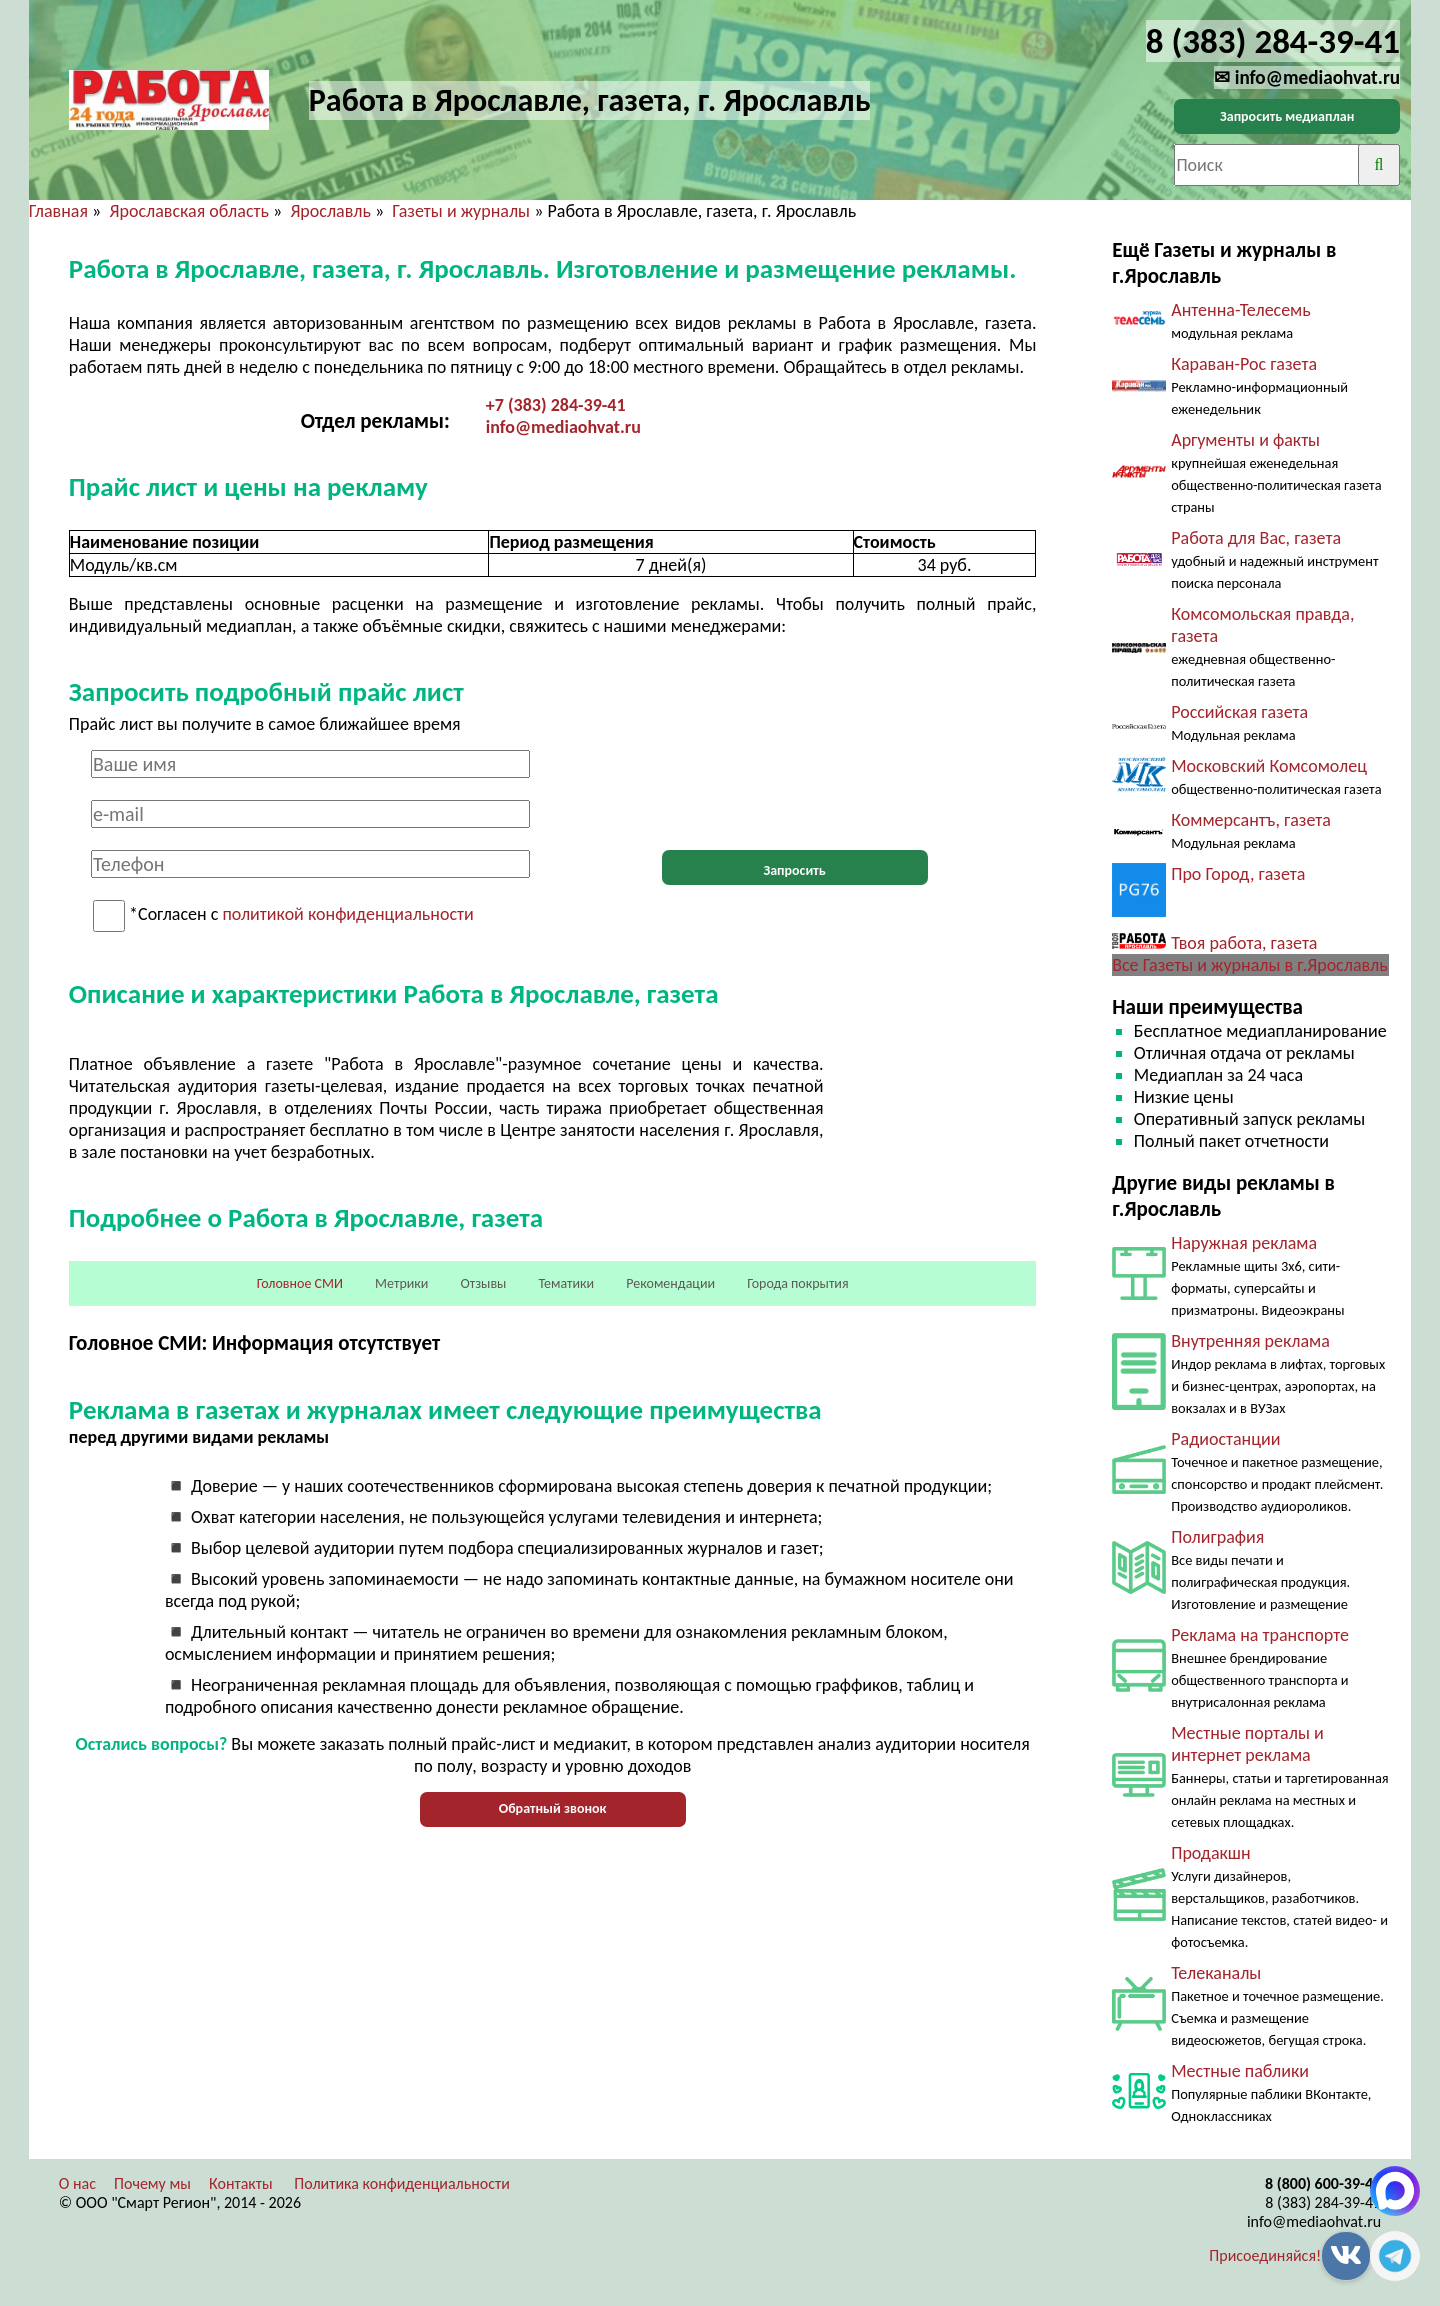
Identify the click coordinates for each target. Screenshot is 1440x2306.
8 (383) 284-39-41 (1323, 2202)
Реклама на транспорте (1260, 1635)
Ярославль (330, 211)
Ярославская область (189, 211)
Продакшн (1210, 1853)
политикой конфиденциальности (347, 915)
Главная (58, 211)
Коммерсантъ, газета (1251, 820)
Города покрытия (797, 1283)
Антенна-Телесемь (1241, 310)
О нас (77, 2183)
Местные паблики (1240, 2071)
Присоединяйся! (1265, 2255)
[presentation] (795, 789)
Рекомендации (670, 1283)
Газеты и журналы (461, 211)
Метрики (401, 1283)
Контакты (241, 2183)
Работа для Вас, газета (1256, 538)
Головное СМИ (300, 1283)
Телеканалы (1216, 1973)
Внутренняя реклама (1250, 1341)
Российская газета (1239, 712)
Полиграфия (1217, 1537)
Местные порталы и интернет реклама (1247, 1744)
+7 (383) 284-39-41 (556, 405)
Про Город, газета (1238, 874)
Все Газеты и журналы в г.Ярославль (1249, 965)
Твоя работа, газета (1244, 943)
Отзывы (483, 1283)
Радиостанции (1225, 1439)
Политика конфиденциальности (402, 2183)
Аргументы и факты (1245, 440)
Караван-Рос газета (1244, 364)
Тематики (567, 1283)
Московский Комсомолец (1269, 766)
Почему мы (152, 2183)
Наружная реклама (1244, 1243)
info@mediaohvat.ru (563, 427)
